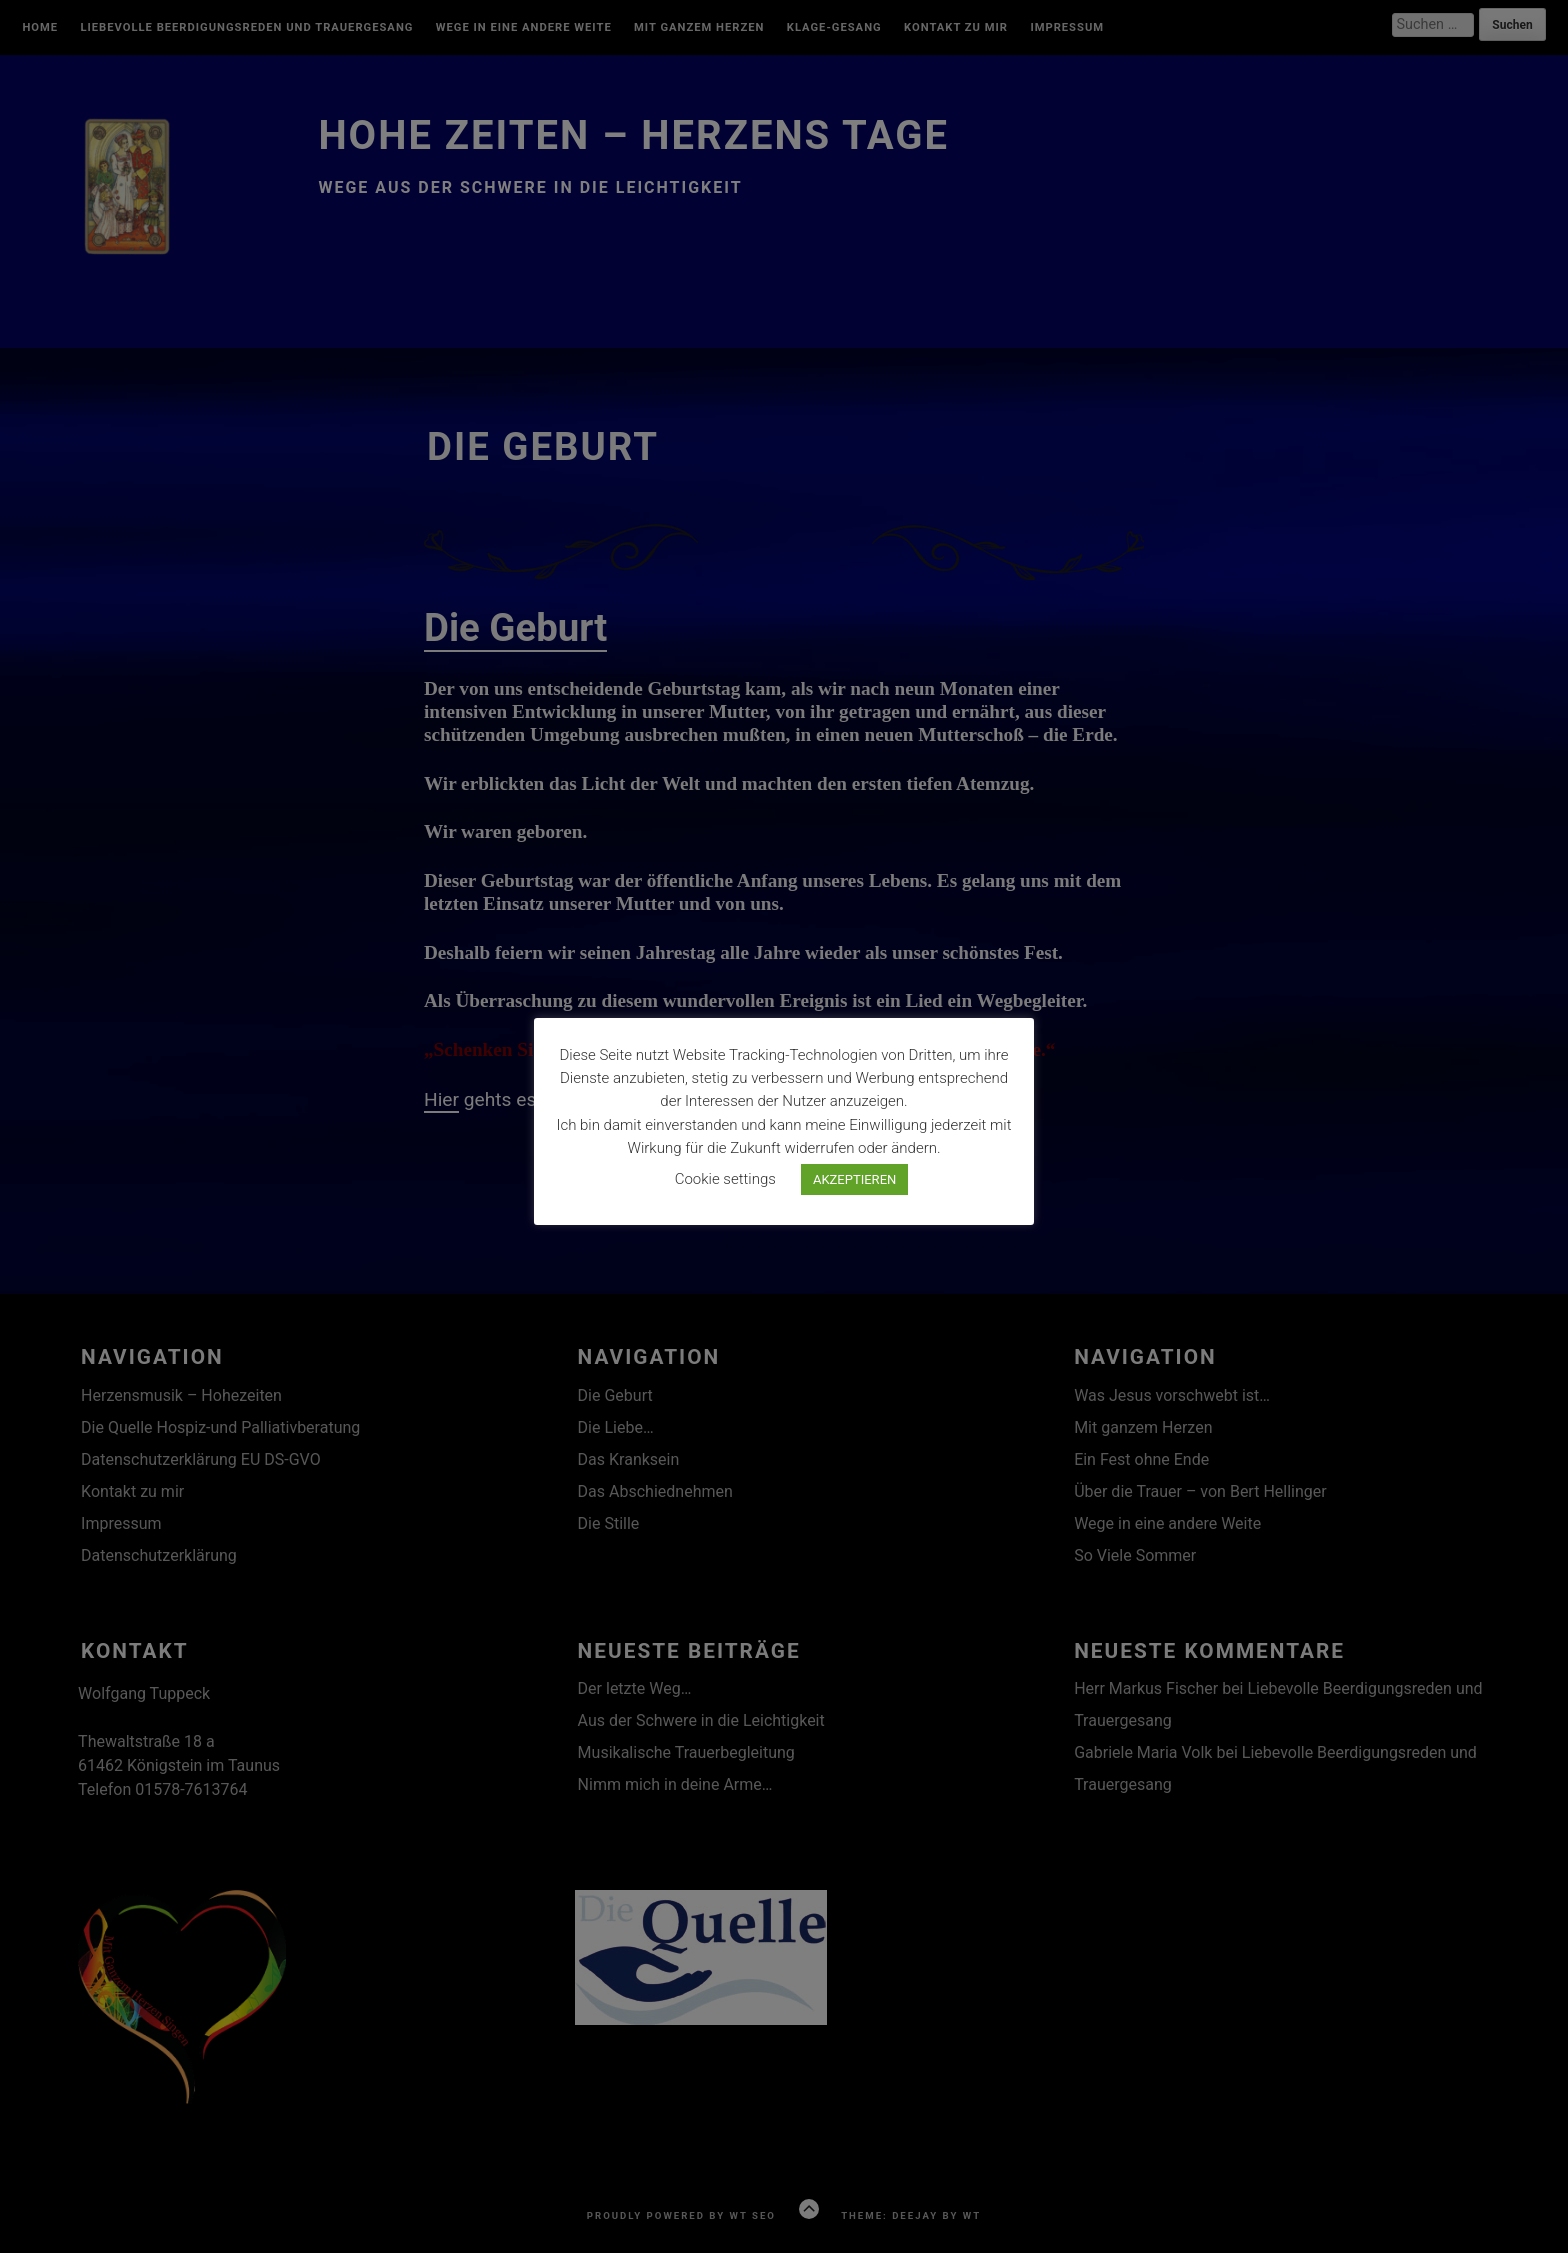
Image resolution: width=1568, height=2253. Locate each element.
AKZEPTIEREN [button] (854, 1179)
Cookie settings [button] (725, 1179)
